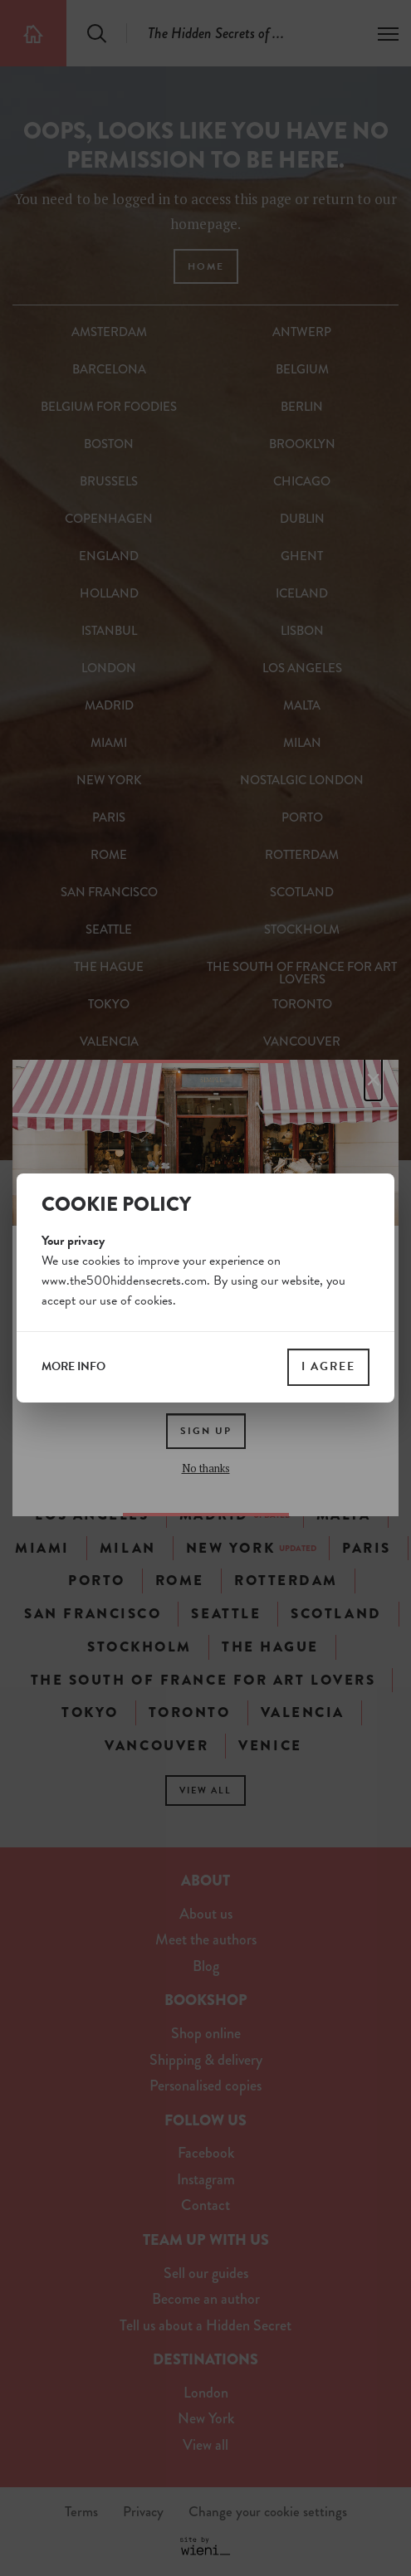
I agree (328, 1366)
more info (73, 1366)
